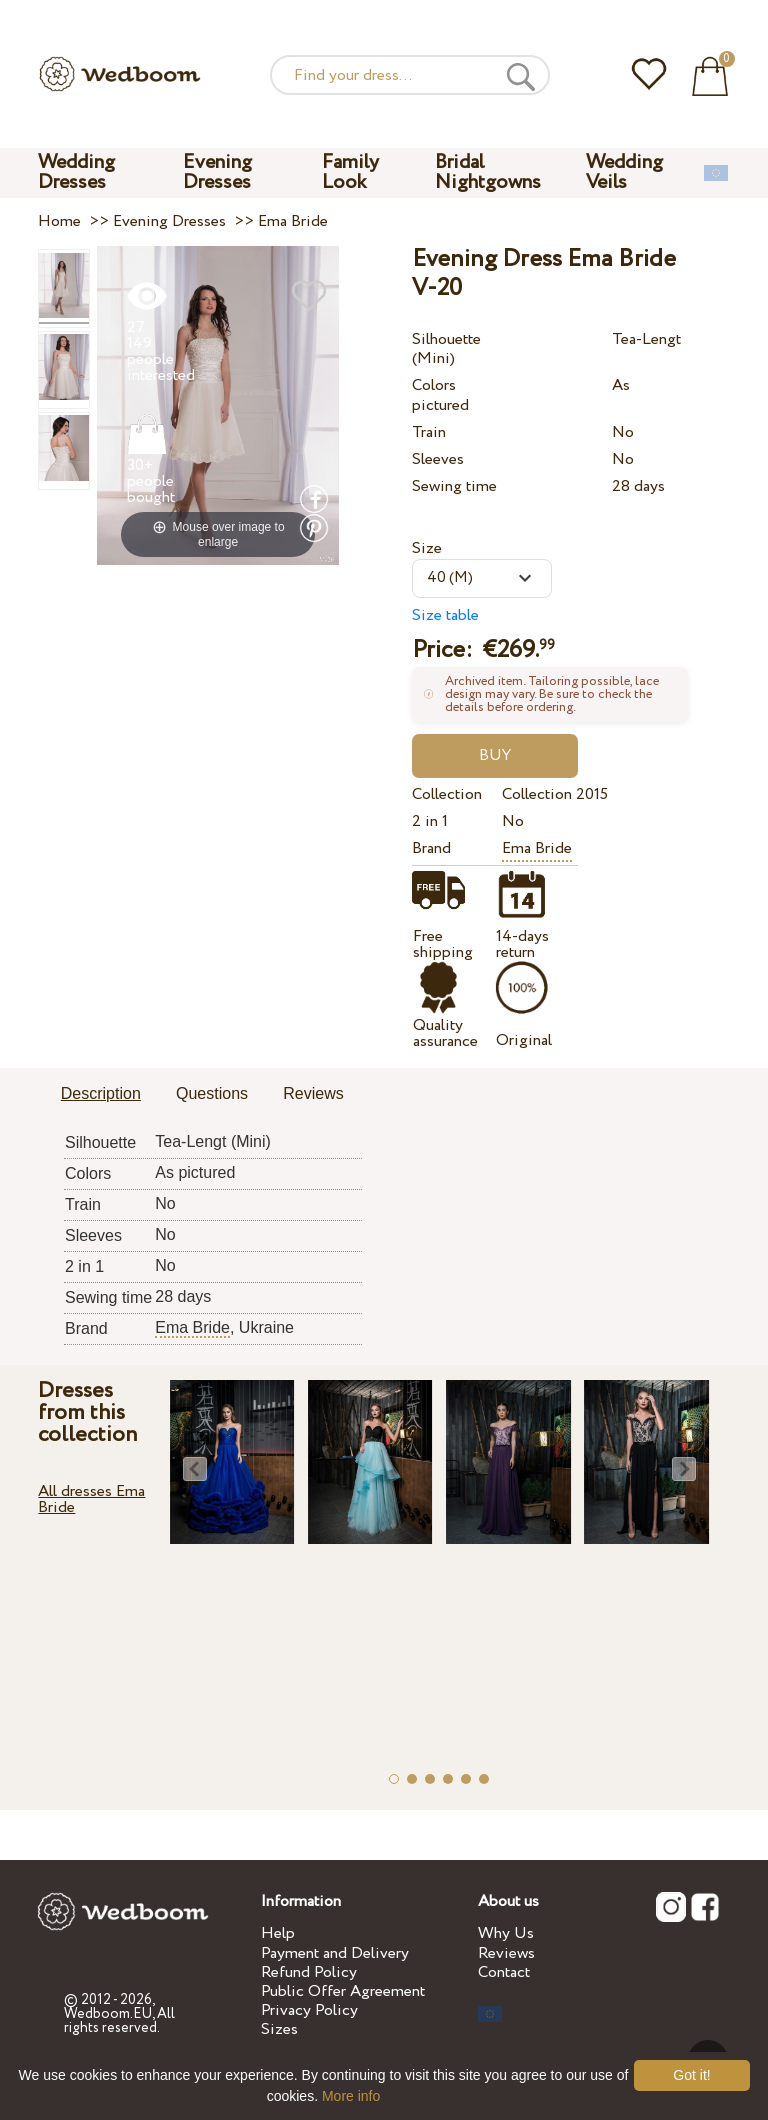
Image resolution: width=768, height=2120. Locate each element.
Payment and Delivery (335, 1953)
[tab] (101, 1095)
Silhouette (446, 339)
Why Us (506, 1933)
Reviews (506, 1953)
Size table (445, 615)
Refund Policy (309, 1972)
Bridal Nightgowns (488, 172)
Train (429, 432)
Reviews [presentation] (313, 1093)
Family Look (350, 172)
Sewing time (454, 486)
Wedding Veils (624, 172)
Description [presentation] (101, 1093)
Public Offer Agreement (343, 1991)
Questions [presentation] (212, 1093)
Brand (431, 848)
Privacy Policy (309, 2010)
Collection (447, 794)
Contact (504, 1972)
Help (278, 1933)
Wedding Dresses (76, 172)
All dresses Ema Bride (91, 1499)
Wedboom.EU (108, 2014)
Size (427, 548)
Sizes (279, 2029)
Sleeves (438, 459)
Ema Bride (537, 848)
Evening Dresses (217, 172)
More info (351, 2096)
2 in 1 (430, 821)
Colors (434, 385)
